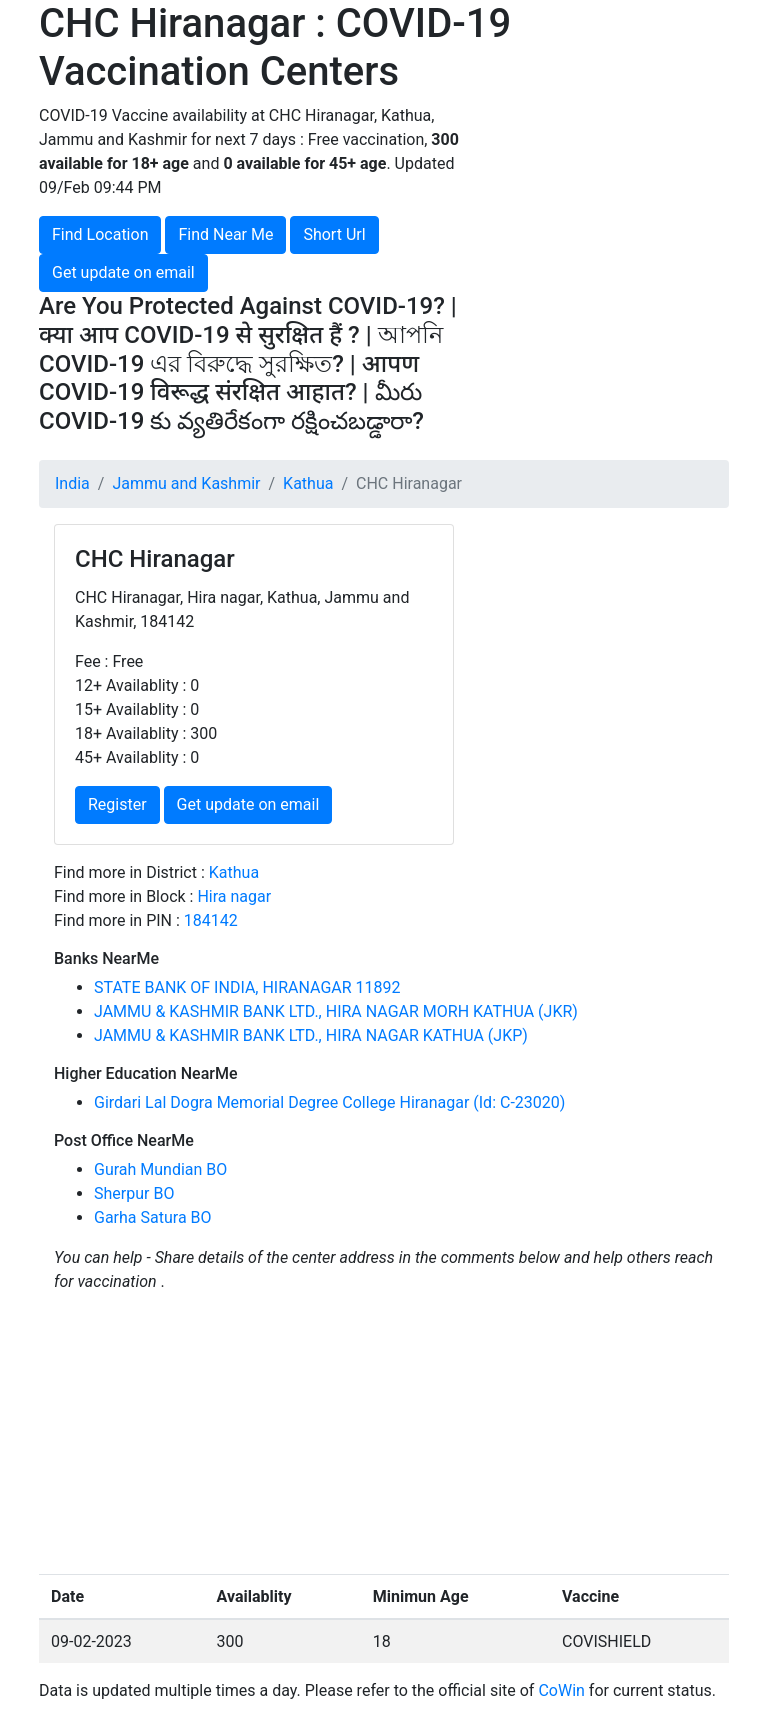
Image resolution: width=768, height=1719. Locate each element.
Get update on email (123, 272)
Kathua (308, 483)
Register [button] (117, 804)
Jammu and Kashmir (186, 483)
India (72, 483)
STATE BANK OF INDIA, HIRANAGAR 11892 (247, 987)
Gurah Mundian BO (160, 1169)
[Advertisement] (624, 204)
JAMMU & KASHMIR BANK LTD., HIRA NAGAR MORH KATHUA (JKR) (336, 1011)
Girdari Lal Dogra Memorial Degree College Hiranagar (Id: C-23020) (329, 1102)
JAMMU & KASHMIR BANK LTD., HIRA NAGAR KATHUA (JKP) (311, 1035)
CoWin (561, 1690)
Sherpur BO (134, 1193)
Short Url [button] (334, 234)
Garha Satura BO (153, 1217)
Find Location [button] (100, 234)
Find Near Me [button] (225, 234)
